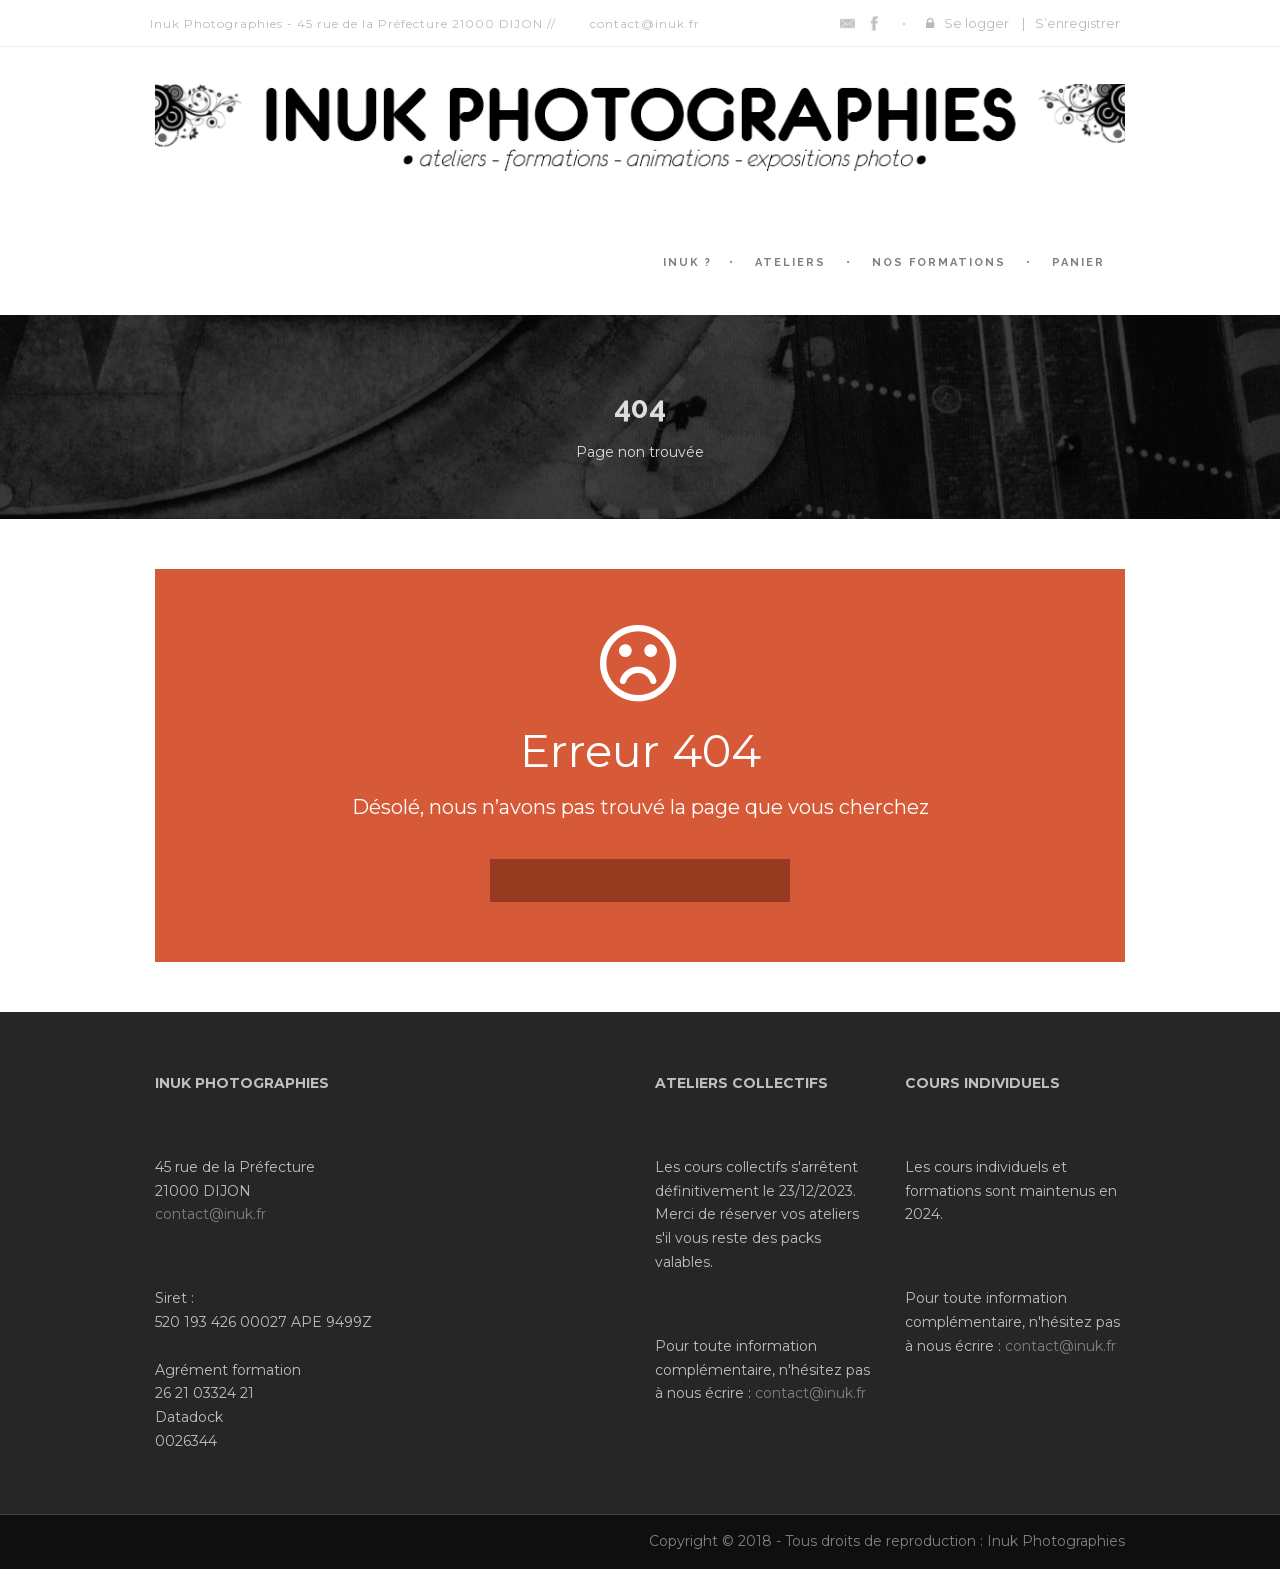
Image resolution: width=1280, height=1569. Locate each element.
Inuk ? (687, 262)
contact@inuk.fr (210, 1214)
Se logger (976, 23)
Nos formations (939, 262)
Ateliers (790, 262)
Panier (1078, 262)
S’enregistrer (1077, 23)
